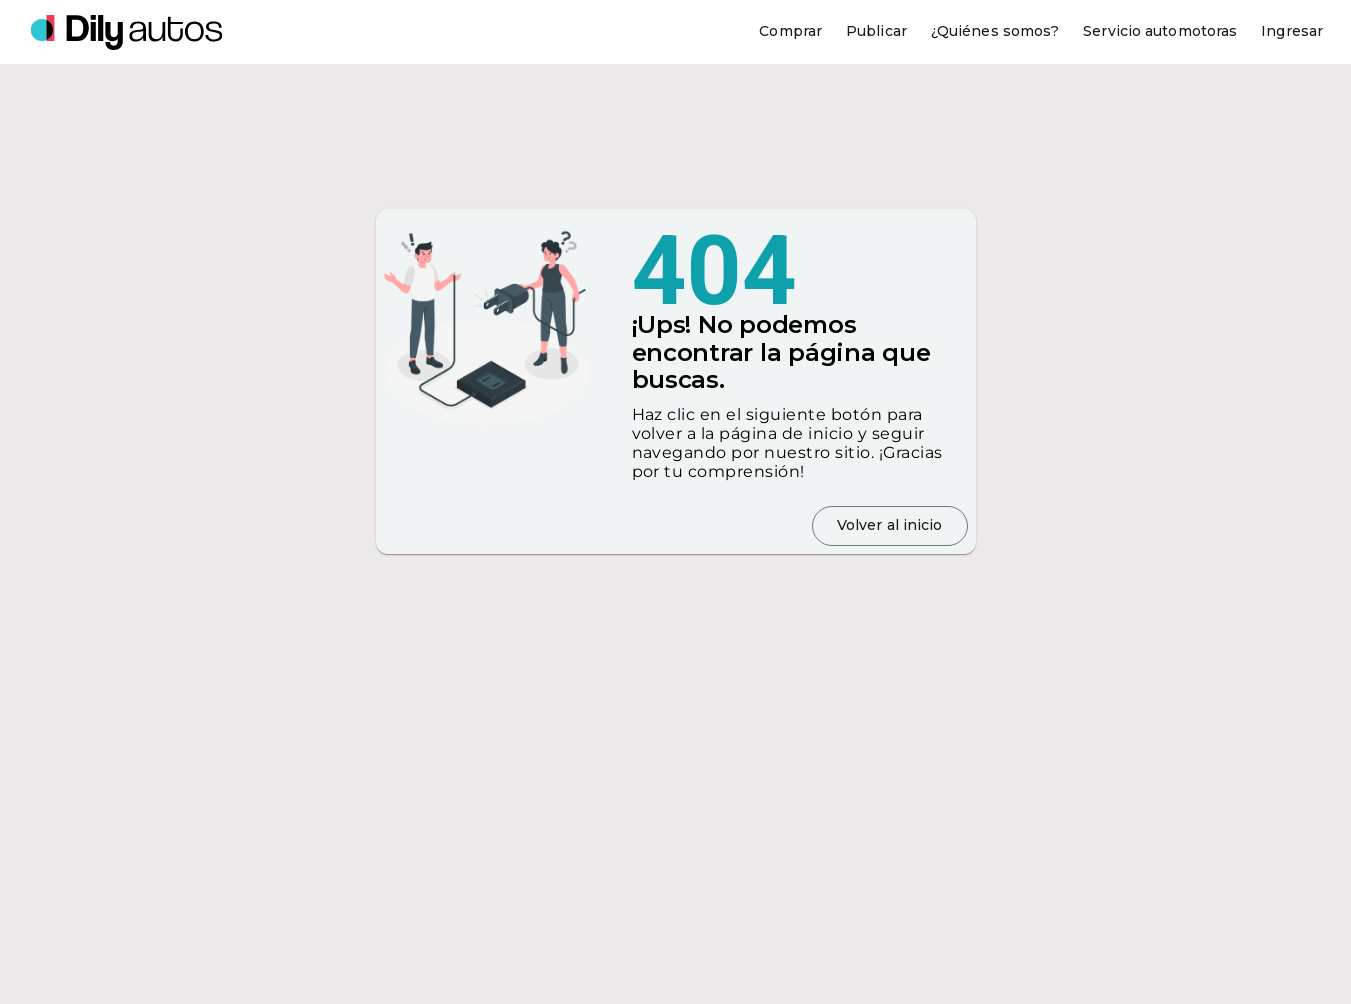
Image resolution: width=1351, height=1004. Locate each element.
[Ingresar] (1292, 32)
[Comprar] (790, 32)
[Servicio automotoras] (1160, 32)
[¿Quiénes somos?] (995, 32)
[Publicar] (876, 32)
